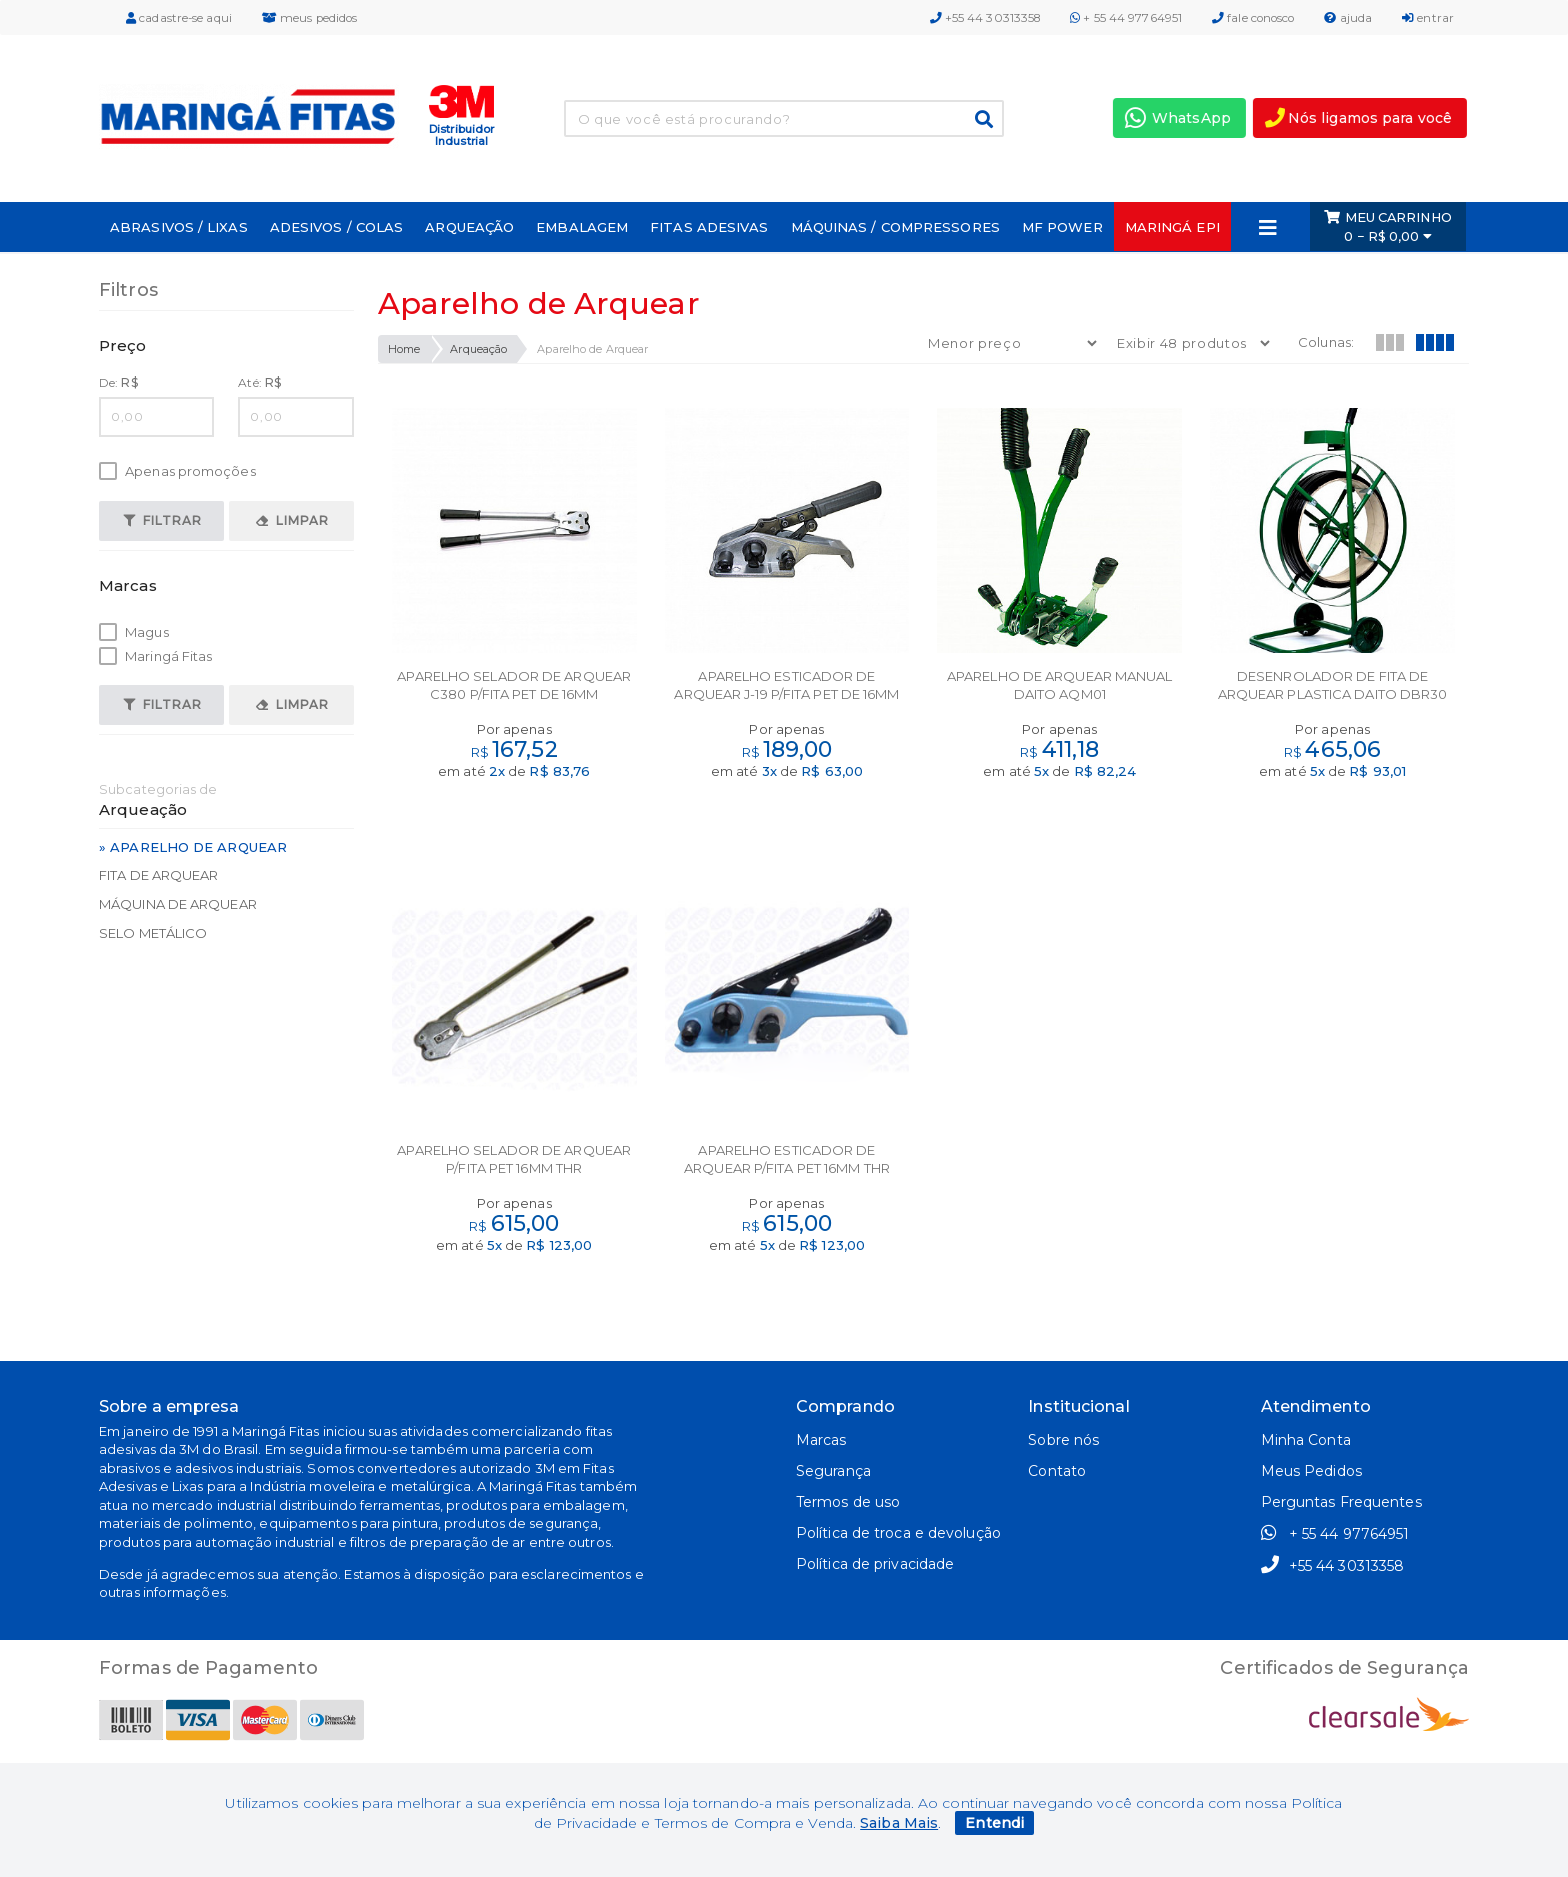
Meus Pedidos (1311, 1471)
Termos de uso (848, 1502)
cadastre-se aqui (179, 18)
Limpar (292, 520)
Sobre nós (1063, 1440)
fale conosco (1253, 18)
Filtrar (162, 520)
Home (404, 349)
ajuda (1348, 18)
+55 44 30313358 (985, 18)
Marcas (821, 1440)
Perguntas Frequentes (1341, 1502)
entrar (1428, 18)
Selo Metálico (153, 933)
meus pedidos (309, 18)
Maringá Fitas (155, 656)
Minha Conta (1306, 1440)
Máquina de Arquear (178, 904)
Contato (1057, 1471)
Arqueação (478, 349)
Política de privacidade (875, 1564)
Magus (134, 632)
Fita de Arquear (159, 875)
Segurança (833, 1471)
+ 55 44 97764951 (1126, 18)
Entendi (994, 1823)
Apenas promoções (177, 471)
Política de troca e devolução (898, 1533)
